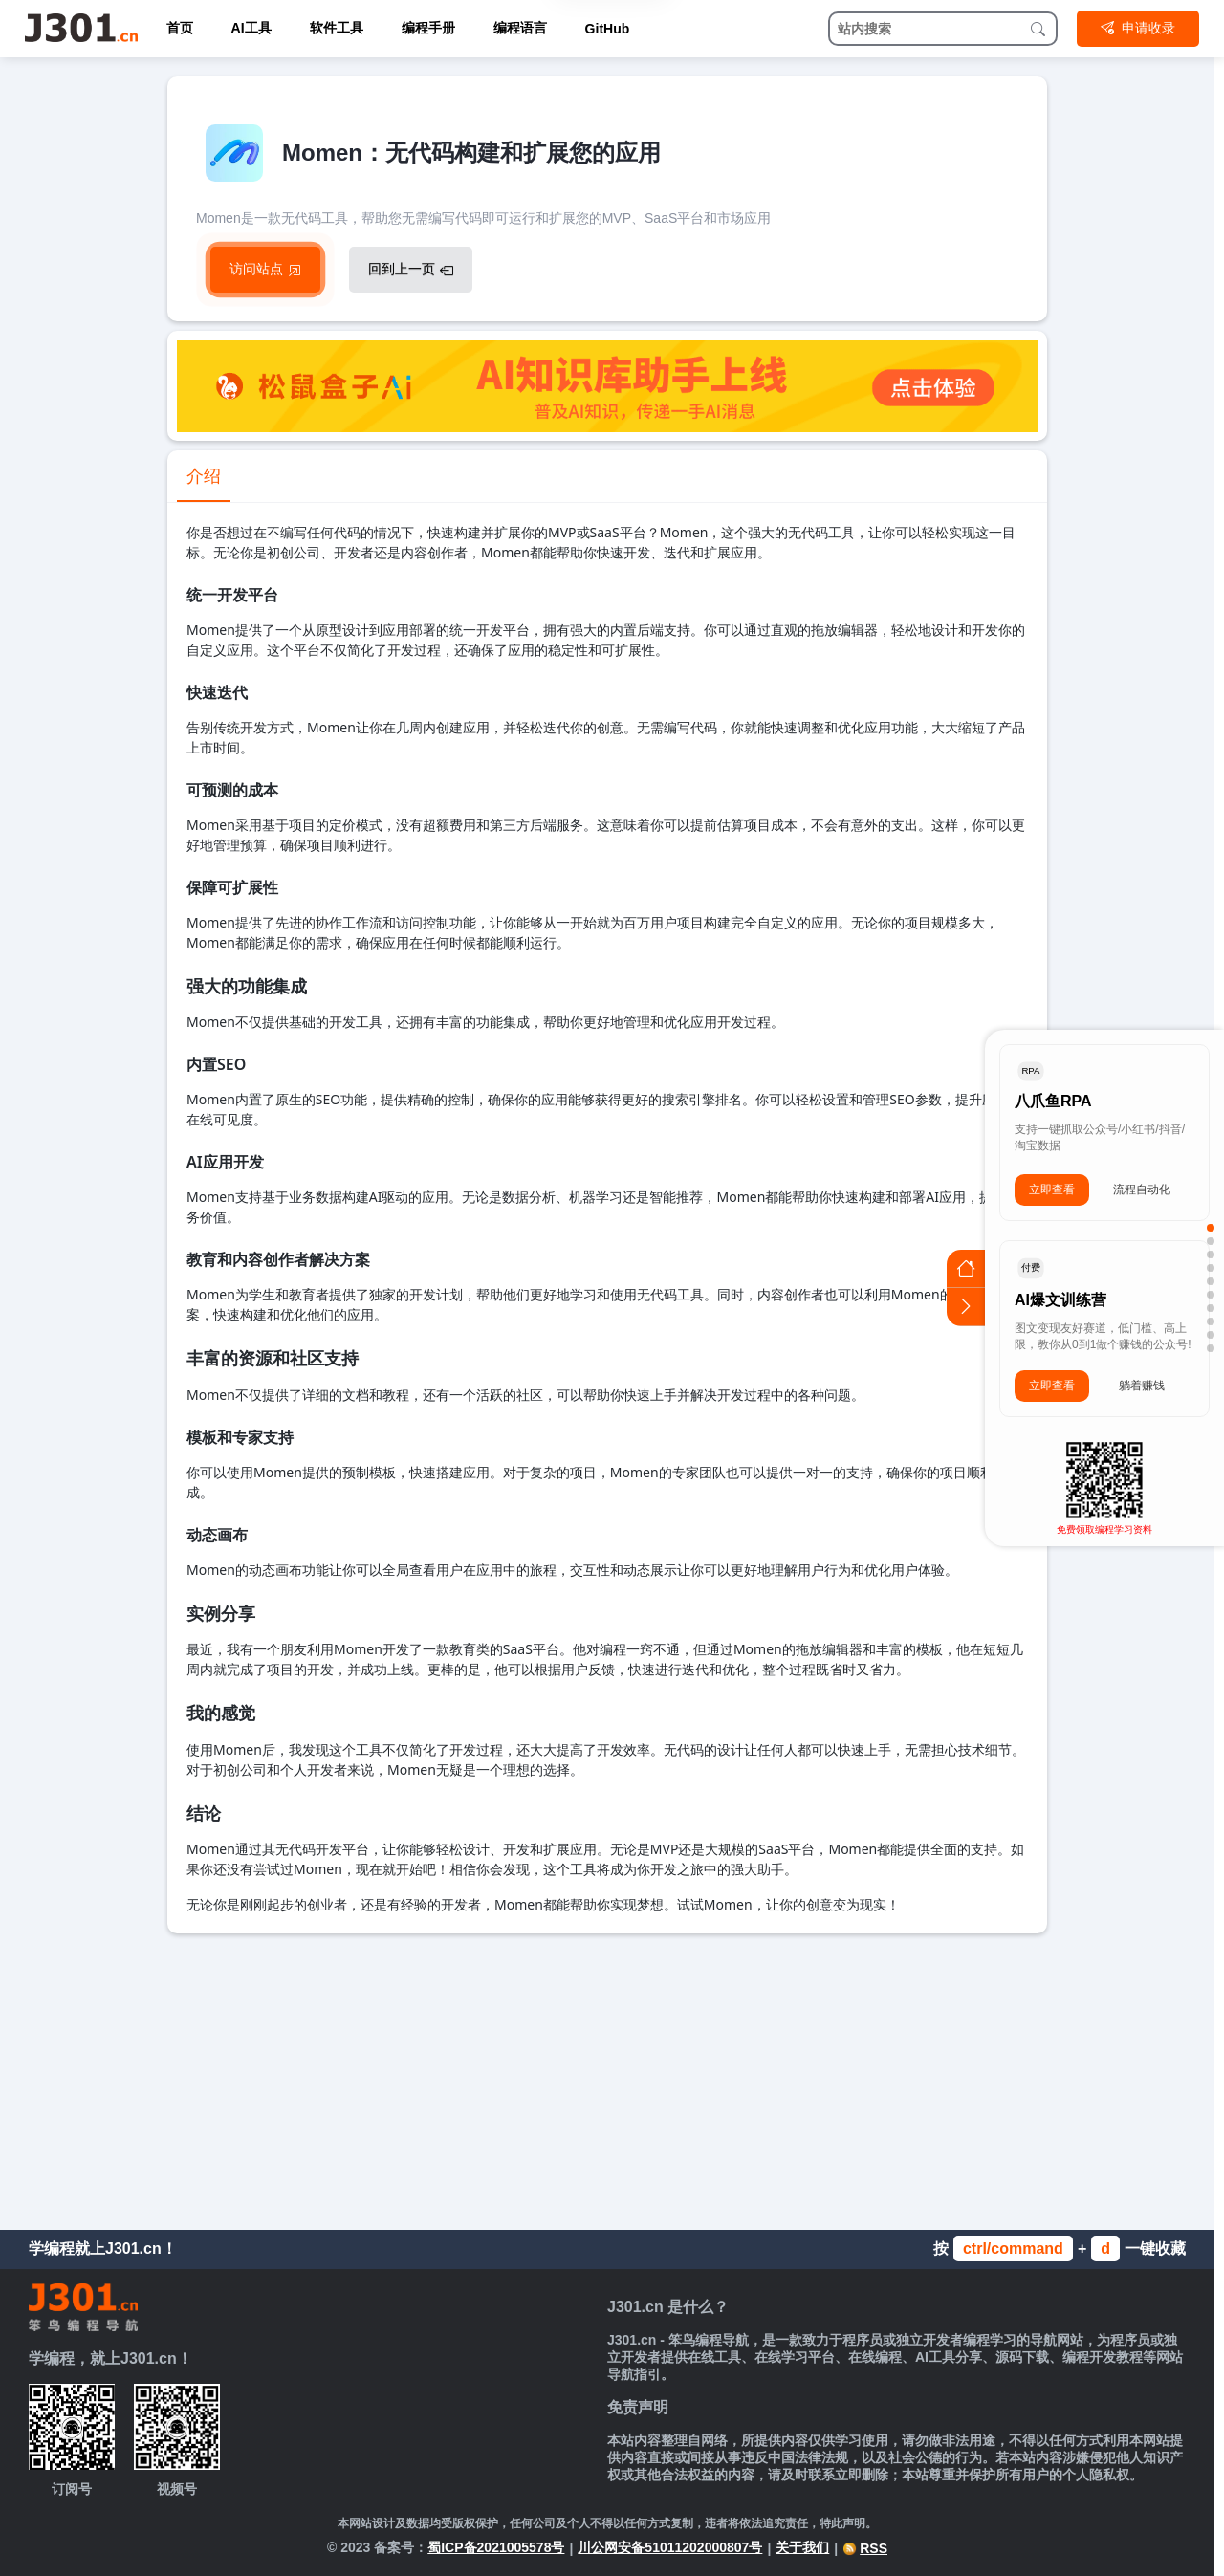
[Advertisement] (607, 2077)
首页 (179, 27)
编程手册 (428, 27)
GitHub (607, 28)
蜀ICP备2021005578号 (495, 2547)
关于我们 (802, 2547)
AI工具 (251, 27)
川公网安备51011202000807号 (670, 2547)
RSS (864, 2548)
